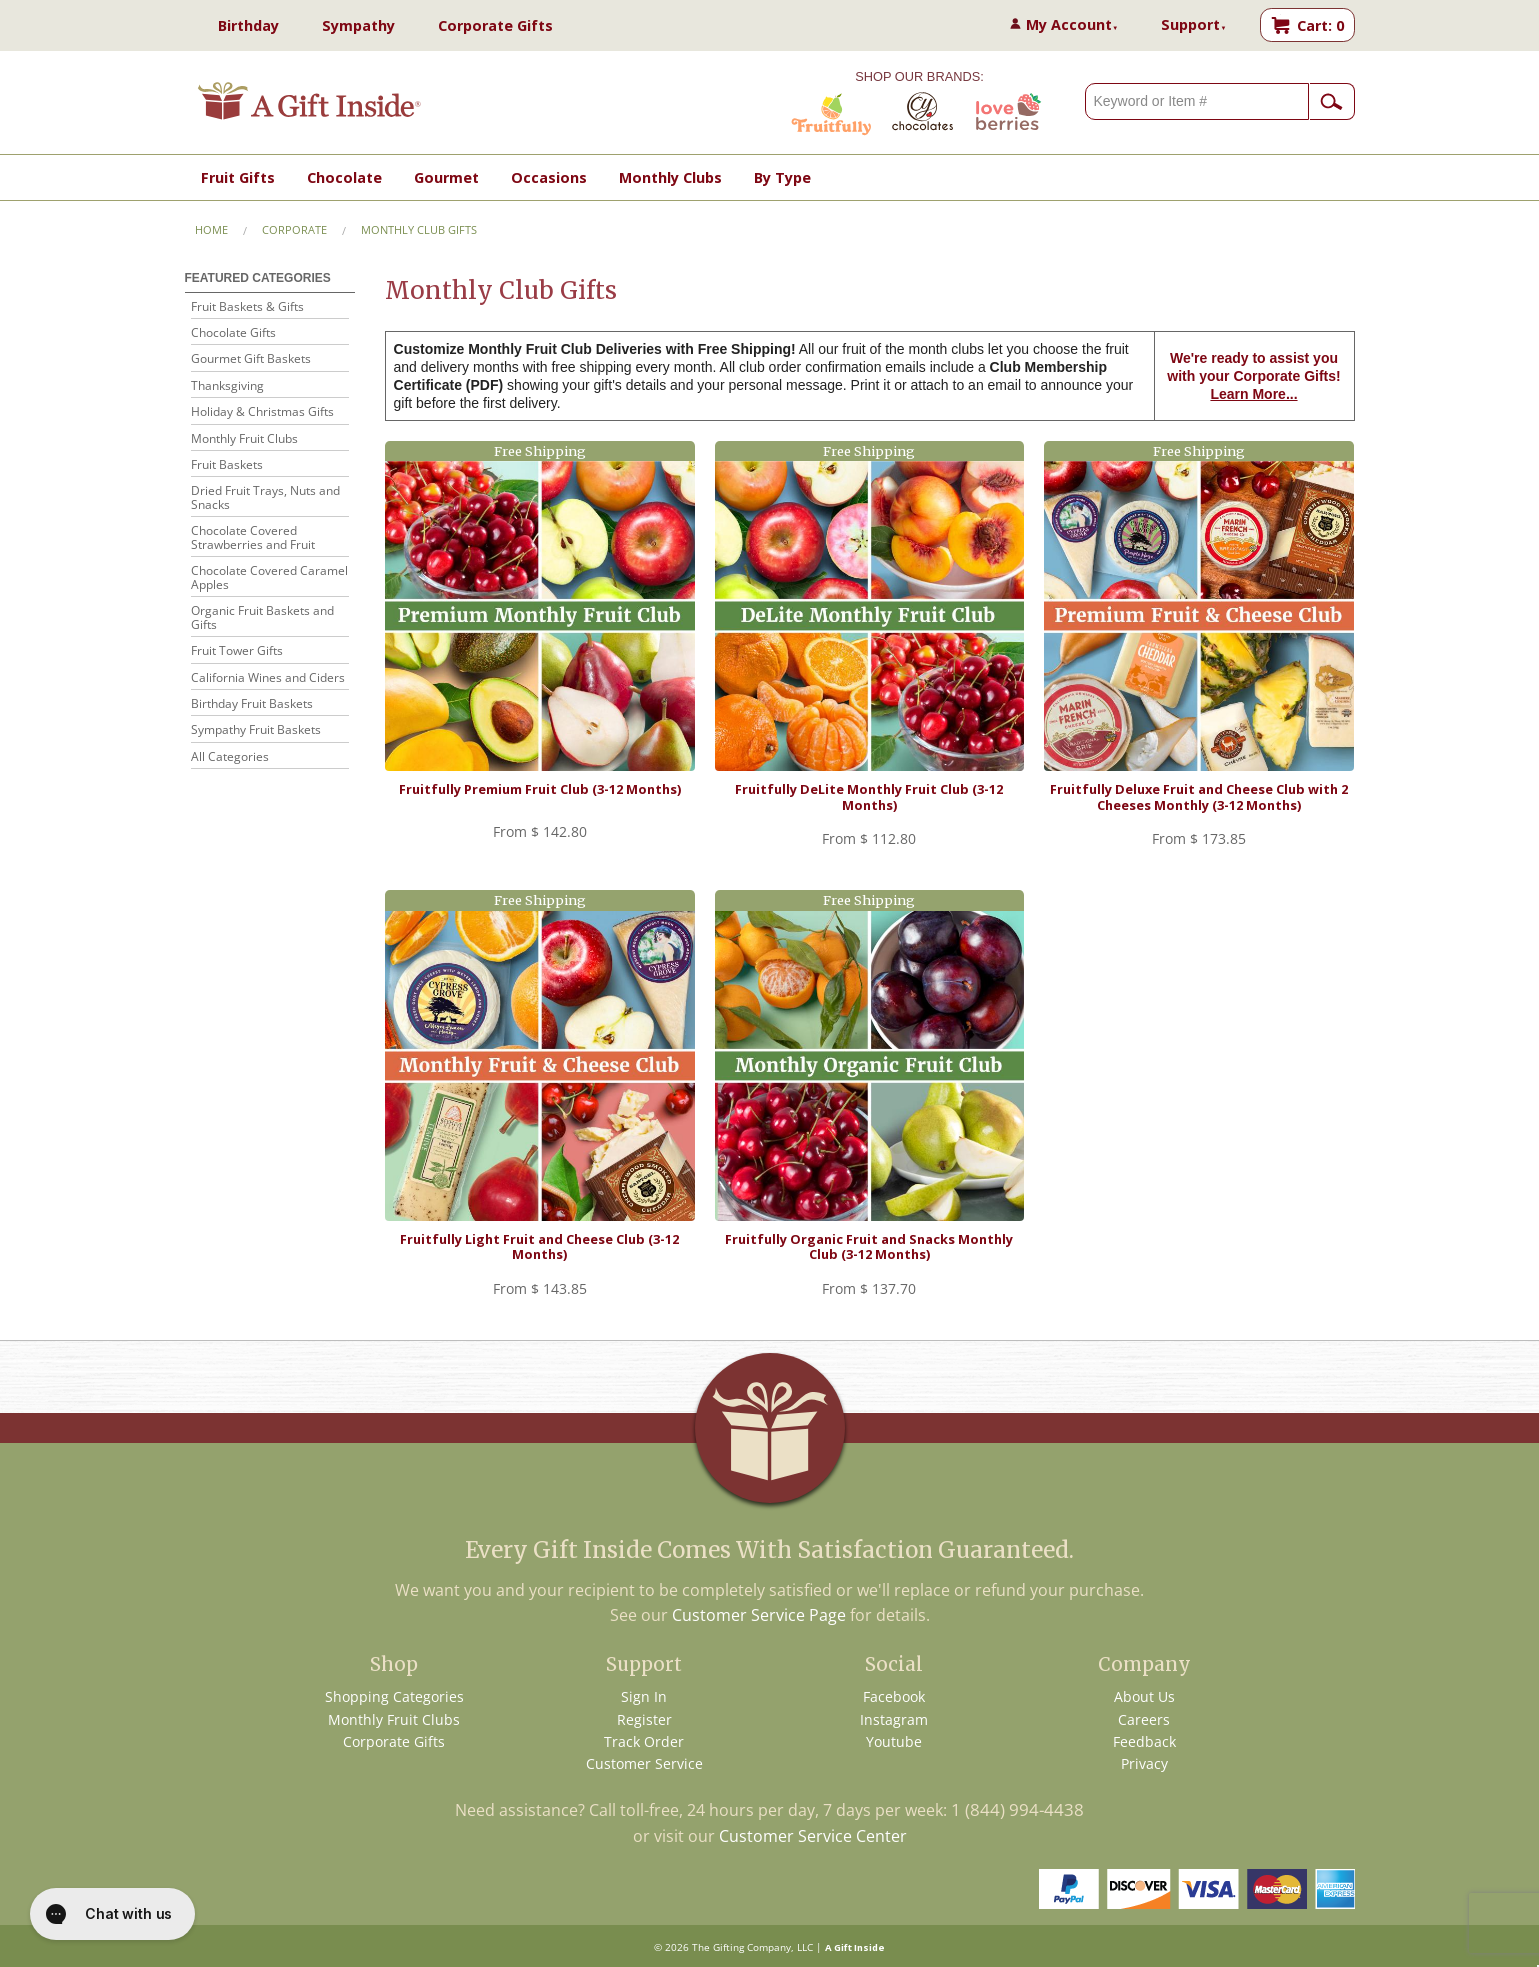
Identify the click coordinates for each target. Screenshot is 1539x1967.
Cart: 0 (1320, 25)
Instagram (894, 1719)
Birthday (248, 25)
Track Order (644, 1741)
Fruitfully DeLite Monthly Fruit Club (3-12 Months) (869, 796)
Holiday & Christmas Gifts (262, 412)
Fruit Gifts (238, 177)
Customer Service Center (813, 1836)
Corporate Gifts (495, 25)
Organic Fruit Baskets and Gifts (262, 618)
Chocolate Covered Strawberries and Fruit (253, 538)
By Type (782, 177)
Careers (1144, 1719)
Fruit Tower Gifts (237, 651)
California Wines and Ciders (268, 678)
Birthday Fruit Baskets (252, 704)
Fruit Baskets (227, 465)
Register (644, 1719)
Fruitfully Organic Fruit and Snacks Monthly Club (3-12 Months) (869, 1246)
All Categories (230, 757)
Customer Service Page (759, 1615)
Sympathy (358, 25)
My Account (1072, 24)
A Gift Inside (855, 1947)
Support (1193, 24)
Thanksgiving (227, 386)
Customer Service (644, 1763)
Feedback (1144, 1741)
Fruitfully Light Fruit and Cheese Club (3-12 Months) (539, 1246)
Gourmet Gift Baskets (251, 359)
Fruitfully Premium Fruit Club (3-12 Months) (540, 789)
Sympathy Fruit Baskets (256, 730)
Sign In (644, 1696)
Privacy (1144, 1763)
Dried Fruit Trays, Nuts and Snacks (265, 498)
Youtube (894, 1741)
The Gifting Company (741, 1947)
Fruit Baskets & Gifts (247, 307)
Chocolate (344, 177)
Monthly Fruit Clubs (244, 439)
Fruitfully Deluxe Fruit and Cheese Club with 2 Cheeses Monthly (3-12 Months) (1199, 796)
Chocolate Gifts (233, 333)
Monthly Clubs (670, 177)
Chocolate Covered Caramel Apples (269, 578)
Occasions (549, 177)
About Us (1144, 1696)
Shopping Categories (394, 1696)
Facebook (894, 1696)
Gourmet (446, 177)
